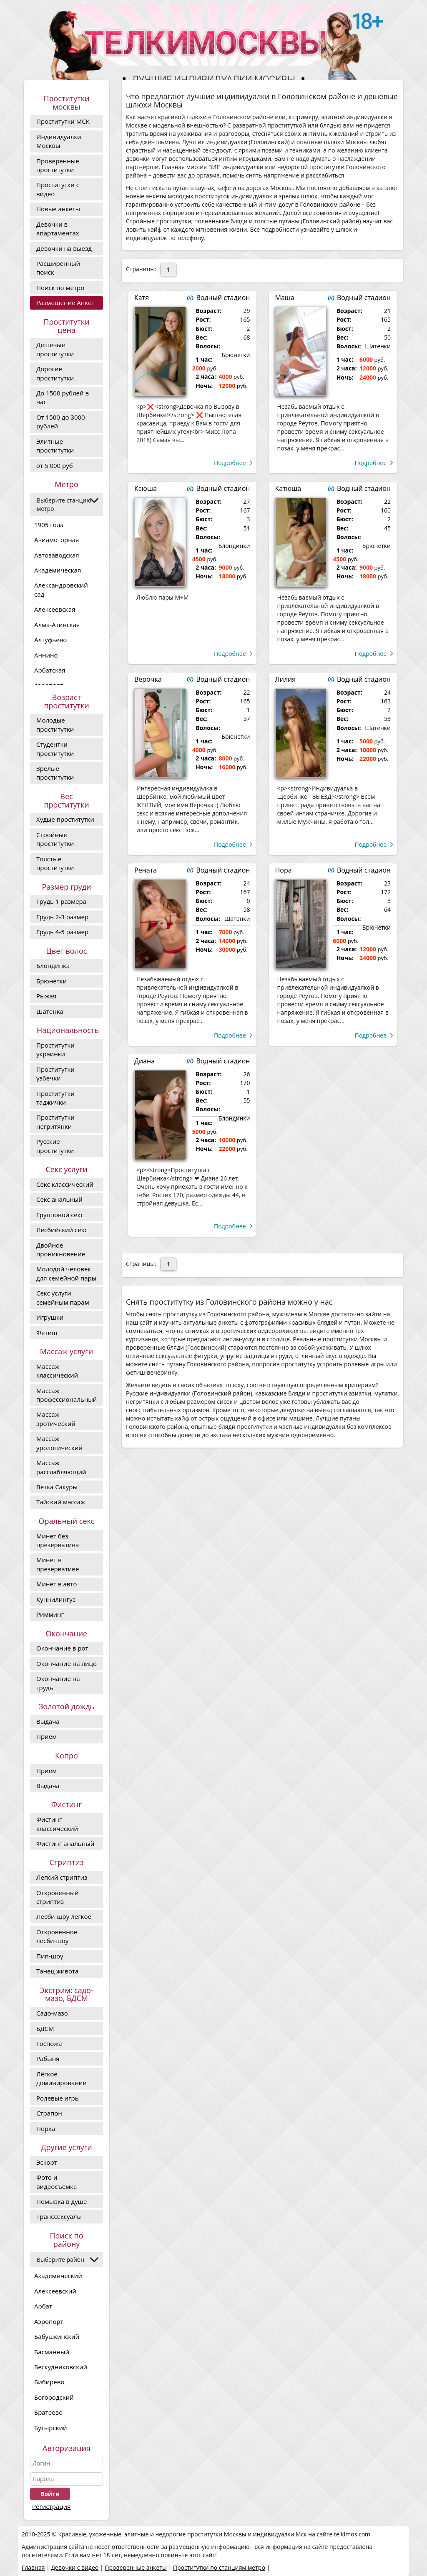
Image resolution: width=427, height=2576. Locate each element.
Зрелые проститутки (55, 772)
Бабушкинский (56, 2336)
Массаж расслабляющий (61, 1467)
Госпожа (49, 2043)
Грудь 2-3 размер (62, 917)
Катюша (288, 488)
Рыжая (46, 996)
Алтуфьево (50, 639)
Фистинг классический (57, 1823)
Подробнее (230, 463)
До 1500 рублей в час (62, 397)
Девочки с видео (74, 2567)
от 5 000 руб (54, 465)
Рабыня (48, 2058)
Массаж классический (57, 1370)
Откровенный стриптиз (57, 1897)
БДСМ (45, 2028)
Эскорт (46, 2162)
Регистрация (51, 2506)
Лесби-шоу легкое (63, 1916)
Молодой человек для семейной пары (66, 1273)
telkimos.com (352, 2534)
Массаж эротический (55, 1418)
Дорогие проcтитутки (55, 373)
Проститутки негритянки (55, 1121)
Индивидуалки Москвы (58, 141)
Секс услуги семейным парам (62, 1297)
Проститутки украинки (55, 1049)
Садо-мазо (52, 2013)
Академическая (57, 570)
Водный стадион (223, 297)
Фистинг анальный (65, 1843)
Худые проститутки (65, 819)
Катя (141, 297)
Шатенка (49, 1011)
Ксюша (145, 488)
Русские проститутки (55, 1145)
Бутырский (50, 2427)
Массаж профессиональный (66, 1394)
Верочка (148, 679)
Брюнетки (51, 981)
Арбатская (49, 670)
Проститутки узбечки (55, 1073)
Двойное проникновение (60, 1249)
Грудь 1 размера (61, 901)
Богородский (54, 2397)
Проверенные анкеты (136, 2567)
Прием (46, 1736)
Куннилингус (55, 1599)
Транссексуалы (59, 2216)
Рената (145, 870)
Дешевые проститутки (55, 349)
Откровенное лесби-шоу (56, 1936)
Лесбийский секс (62, 1229)
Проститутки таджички (55, 1097)
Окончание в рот (62, 1648)
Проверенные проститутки (57, 165)
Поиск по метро (60, 287)
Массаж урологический (59, 1442)
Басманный (51, 2352)
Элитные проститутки (55, 445)
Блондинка (53, 965)
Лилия (285, 679)
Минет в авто (56, 1584)
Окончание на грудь (58, 1682)
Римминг (50, 1614)
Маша (284, 297)
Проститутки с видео (57, 189)
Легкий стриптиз (61, 1877)
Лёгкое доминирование (61, 2078)
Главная (33, 2567)
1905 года (49, 524)
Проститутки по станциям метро (219, 2567)
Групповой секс (60, 1214)
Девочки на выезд (64, 248)
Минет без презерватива (57, 1540)
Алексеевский (55, 2291)
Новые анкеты (58, 209)
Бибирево (49, 2382)
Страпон (49, 2113)
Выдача (48, 1721)
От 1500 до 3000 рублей (60, 421)
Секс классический (64, 1184)
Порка (45, 2128)
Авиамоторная (56, 539)
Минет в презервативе (57, 1564)
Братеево (48, 2412)
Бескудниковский (60, 2367)
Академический (58, 2275)
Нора (283, 870)
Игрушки (49, 1317)
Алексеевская (54, 609)
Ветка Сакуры (57, 1487)
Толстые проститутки (55, 863)
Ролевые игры (58, 2098)
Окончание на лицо (66, 1663)
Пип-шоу (49, 1956)
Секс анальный (59, 1199)
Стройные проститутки (55, 839)
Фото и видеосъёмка (56, 2181)
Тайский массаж (60, 1502)
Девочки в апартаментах (57, 228)
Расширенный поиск (58, 267)
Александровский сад (61, 589)
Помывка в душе (61, 2201)
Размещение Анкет (65, 302)
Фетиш (46, 1332)
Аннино (46, 655)
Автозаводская (56, 555)
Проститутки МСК (63, 121)
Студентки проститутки (55, 748)
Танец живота (57, 1971)
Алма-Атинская (57, 624)
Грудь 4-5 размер (62, 932)
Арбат (43, 2306)
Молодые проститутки (55, 724)
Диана (144, 1060)
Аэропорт (48, 2321)
